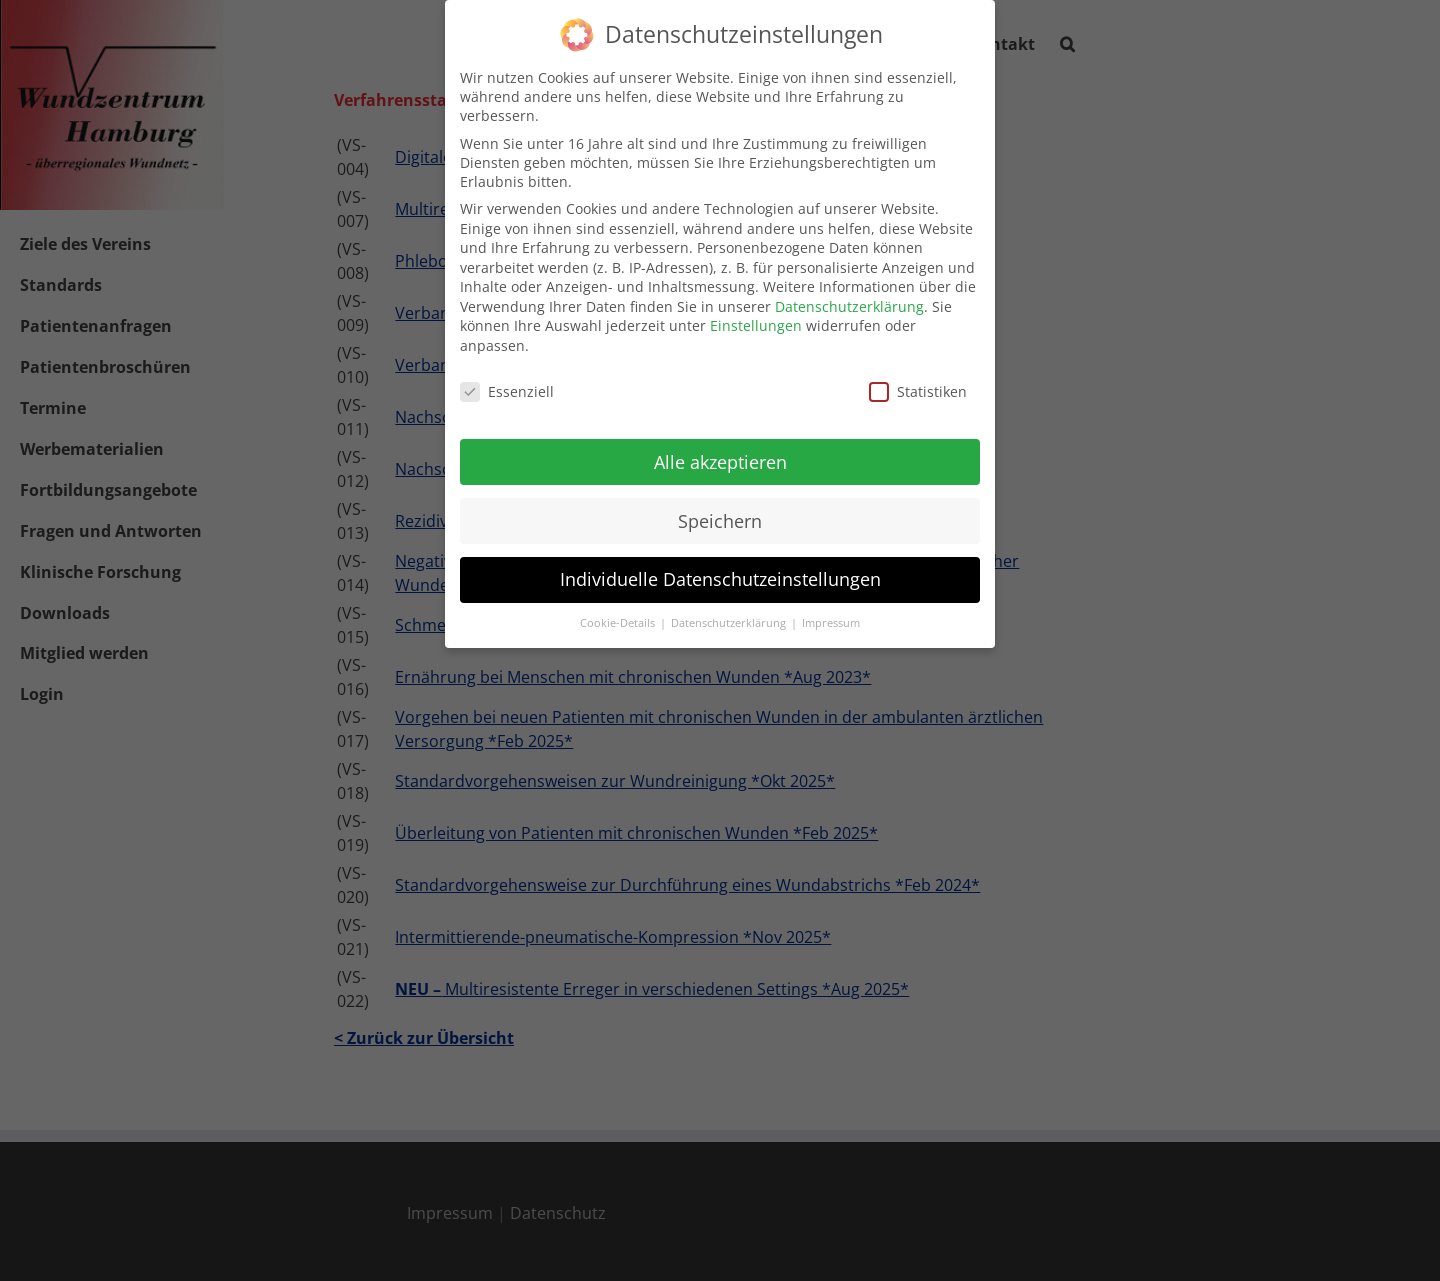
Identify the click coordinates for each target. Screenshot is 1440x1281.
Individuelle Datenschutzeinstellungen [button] (720, 573)
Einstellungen (756, 319)
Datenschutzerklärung (849, 299)
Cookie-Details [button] (619, 617)
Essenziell (507, 384)
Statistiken (918, 384)
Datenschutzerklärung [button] (730, 617)
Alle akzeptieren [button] (720, 455)
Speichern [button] (720, 514)
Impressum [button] (831, 617)
